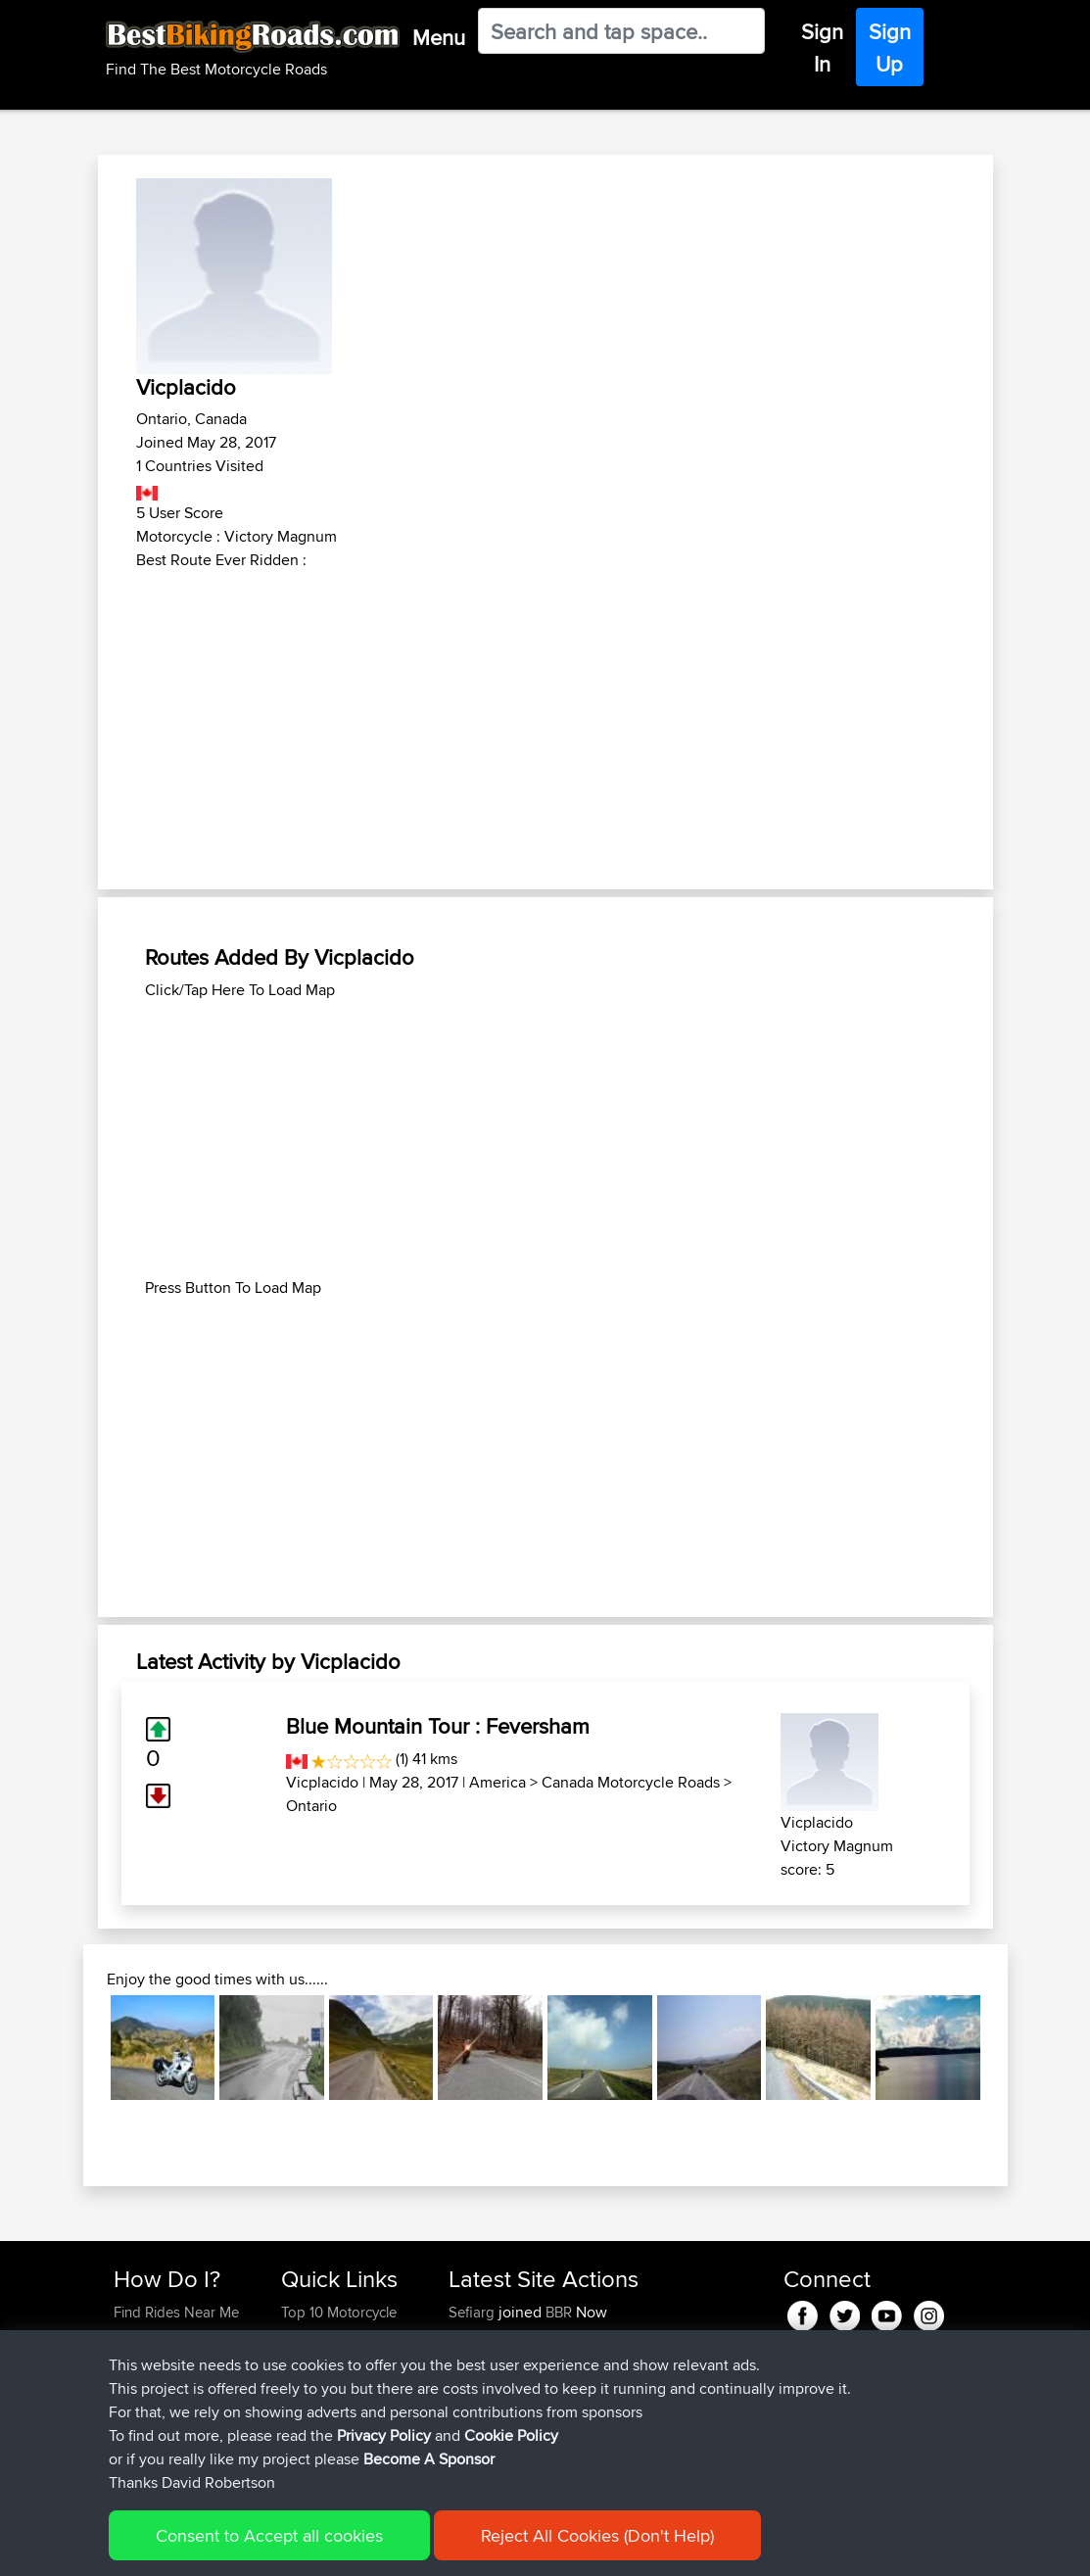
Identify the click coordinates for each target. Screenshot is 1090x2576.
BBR (558, 2312)
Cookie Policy (473, 2547)
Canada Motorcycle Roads (631, 1782)
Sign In (822, 47)
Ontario (311, 1805)
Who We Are (320, 2406)
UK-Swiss (654, 2382)
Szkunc (473, 2335)
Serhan (473, 2453)
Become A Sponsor (176, 2429)
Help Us (307, 2453)
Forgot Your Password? (151, 2394)
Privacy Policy (376, 2547)
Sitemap (296, 2547)
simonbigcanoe (499, 2382)
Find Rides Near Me (176, 2312)
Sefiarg (473, 2312)
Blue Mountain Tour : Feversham (438, 1725)
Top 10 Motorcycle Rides (339, 2324)
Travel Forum (322, 2359)
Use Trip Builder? (168, 2335)
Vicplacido (322, 1782)
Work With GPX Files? (182, 2359)
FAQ (127, 2453)
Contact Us (316, 2429)
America (497, 1782)
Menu (438, 37)
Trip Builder (317, 2382)
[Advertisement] (545, 719)
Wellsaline (481, 2359)
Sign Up (890, 47)
